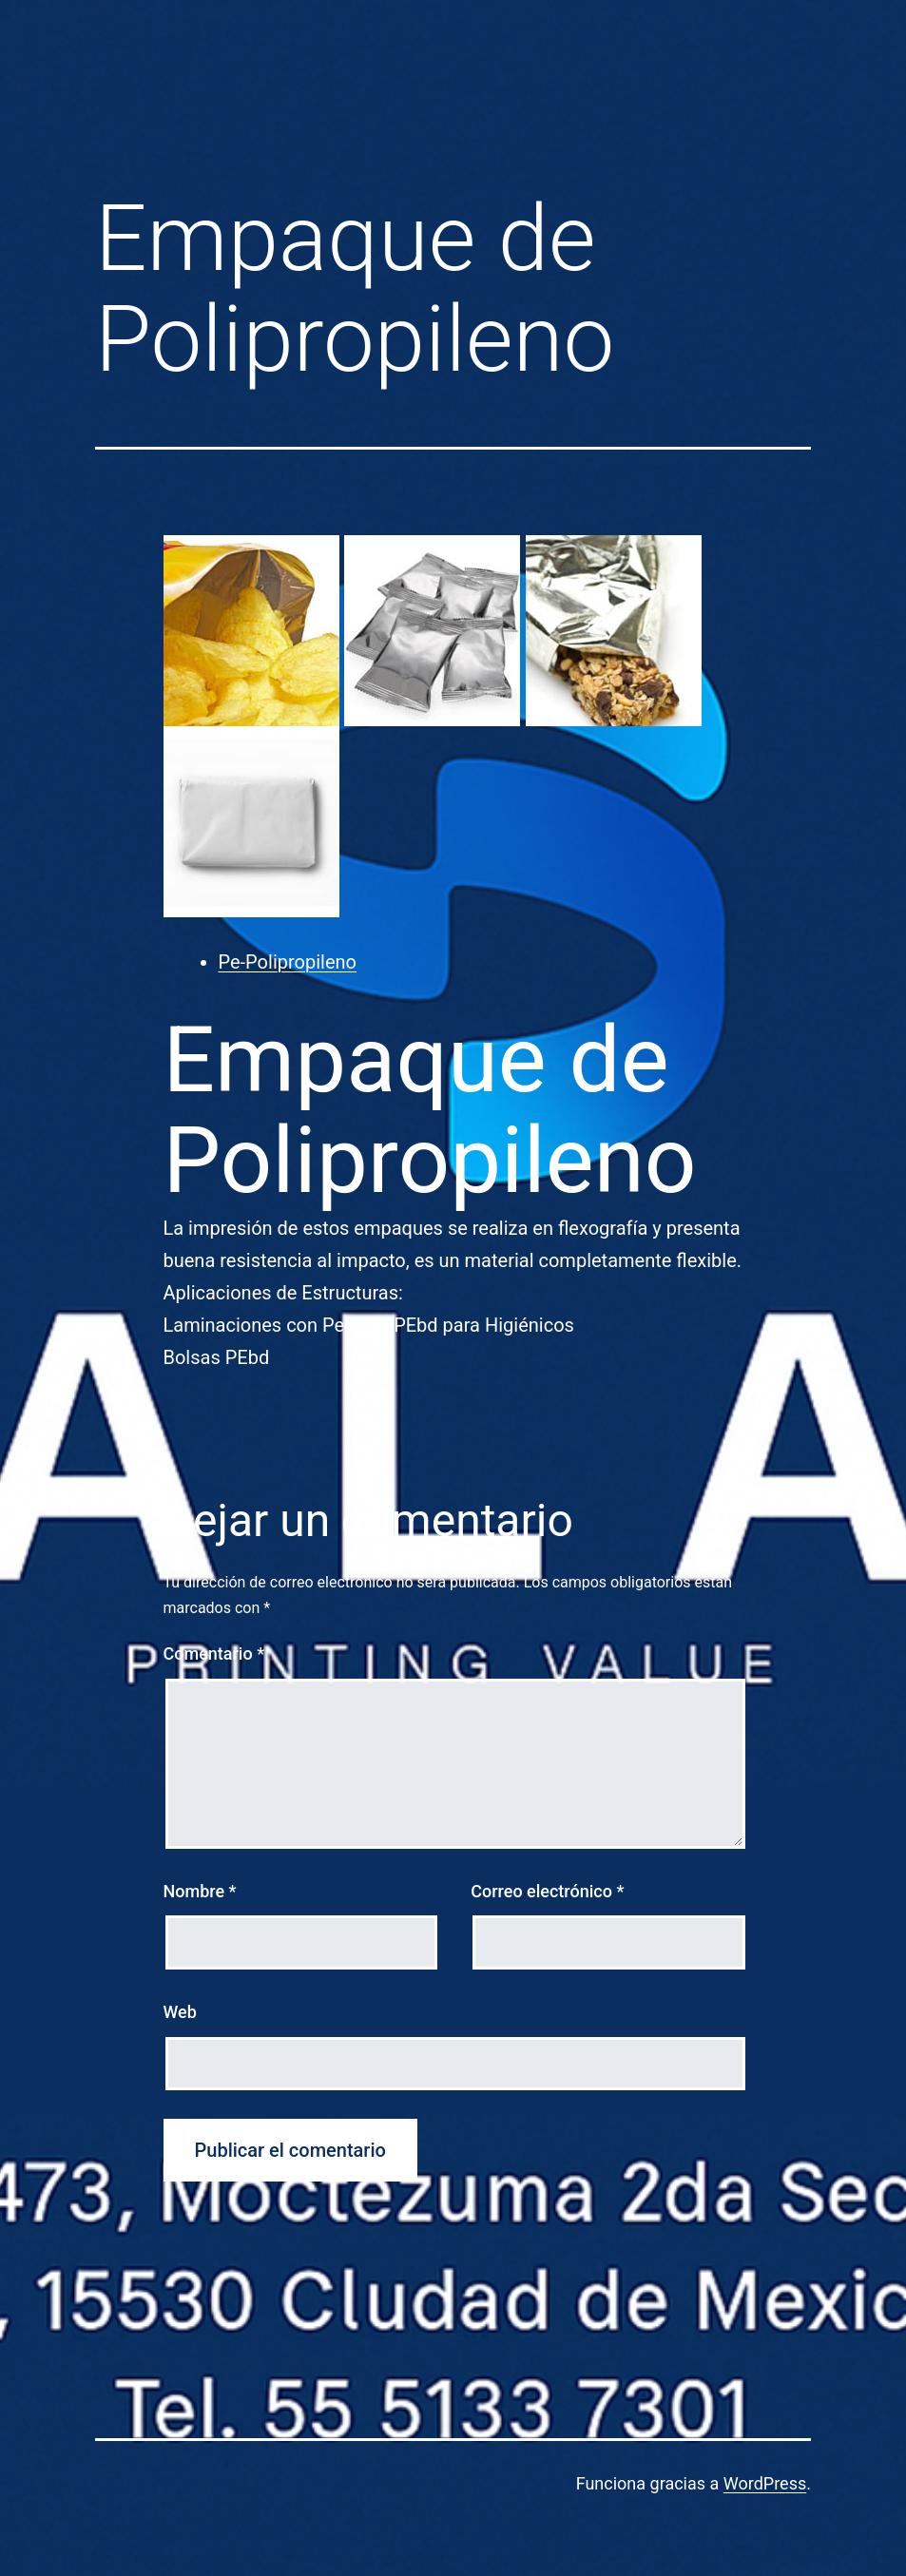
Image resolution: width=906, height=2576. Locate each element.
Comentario (214, 1653)
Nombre (200, 1891)
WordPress (764, 2483)
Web (180, 2012)
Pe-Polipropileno (288, 962)
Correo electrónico (547, 1891)
